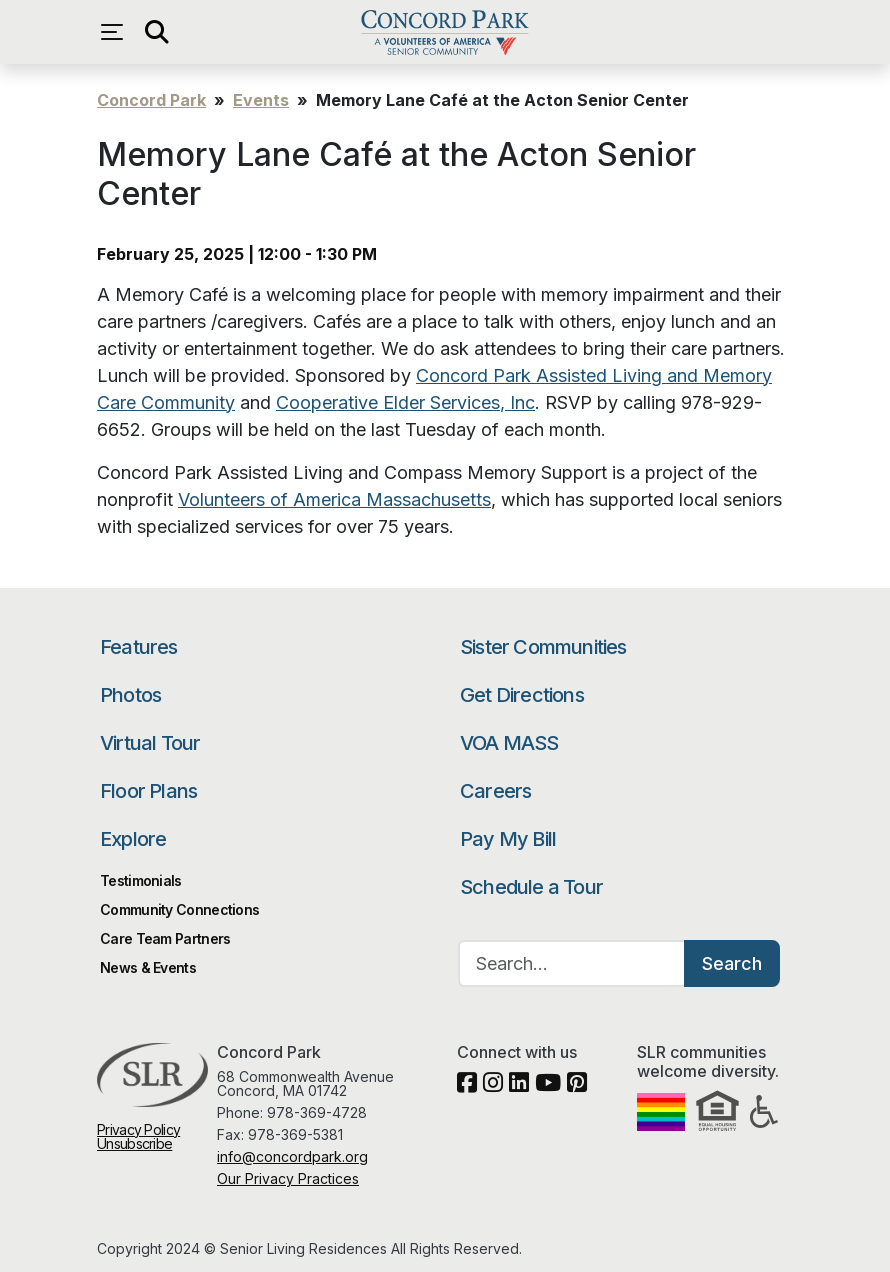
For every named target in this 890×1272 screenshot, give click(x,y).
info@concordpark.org (292, 1156)
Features (139, 647)
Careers (495, 791)
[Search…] (572, 963)
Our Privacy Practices (288, 1178)
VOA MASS (509, 743)
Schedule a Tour (531, 887)
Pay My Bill (508, 839)
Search (732, 963)
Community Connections (179, 909)
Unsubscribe (134, 1143)
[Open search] (157, 32)
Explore (133, 839)
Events (261, 100)
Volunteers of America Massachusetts (334, 499)
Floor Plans (148, 791)
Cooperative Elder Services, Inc (405, 402)
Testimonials (141, 880)
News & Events (148, 967)
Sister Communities (543, 647)
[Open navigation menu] (117, 32)
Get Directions (522, 695)
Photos (130, 695)
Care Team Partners (165, 938)
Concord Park (444, 32)
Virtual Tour (150, 743)
